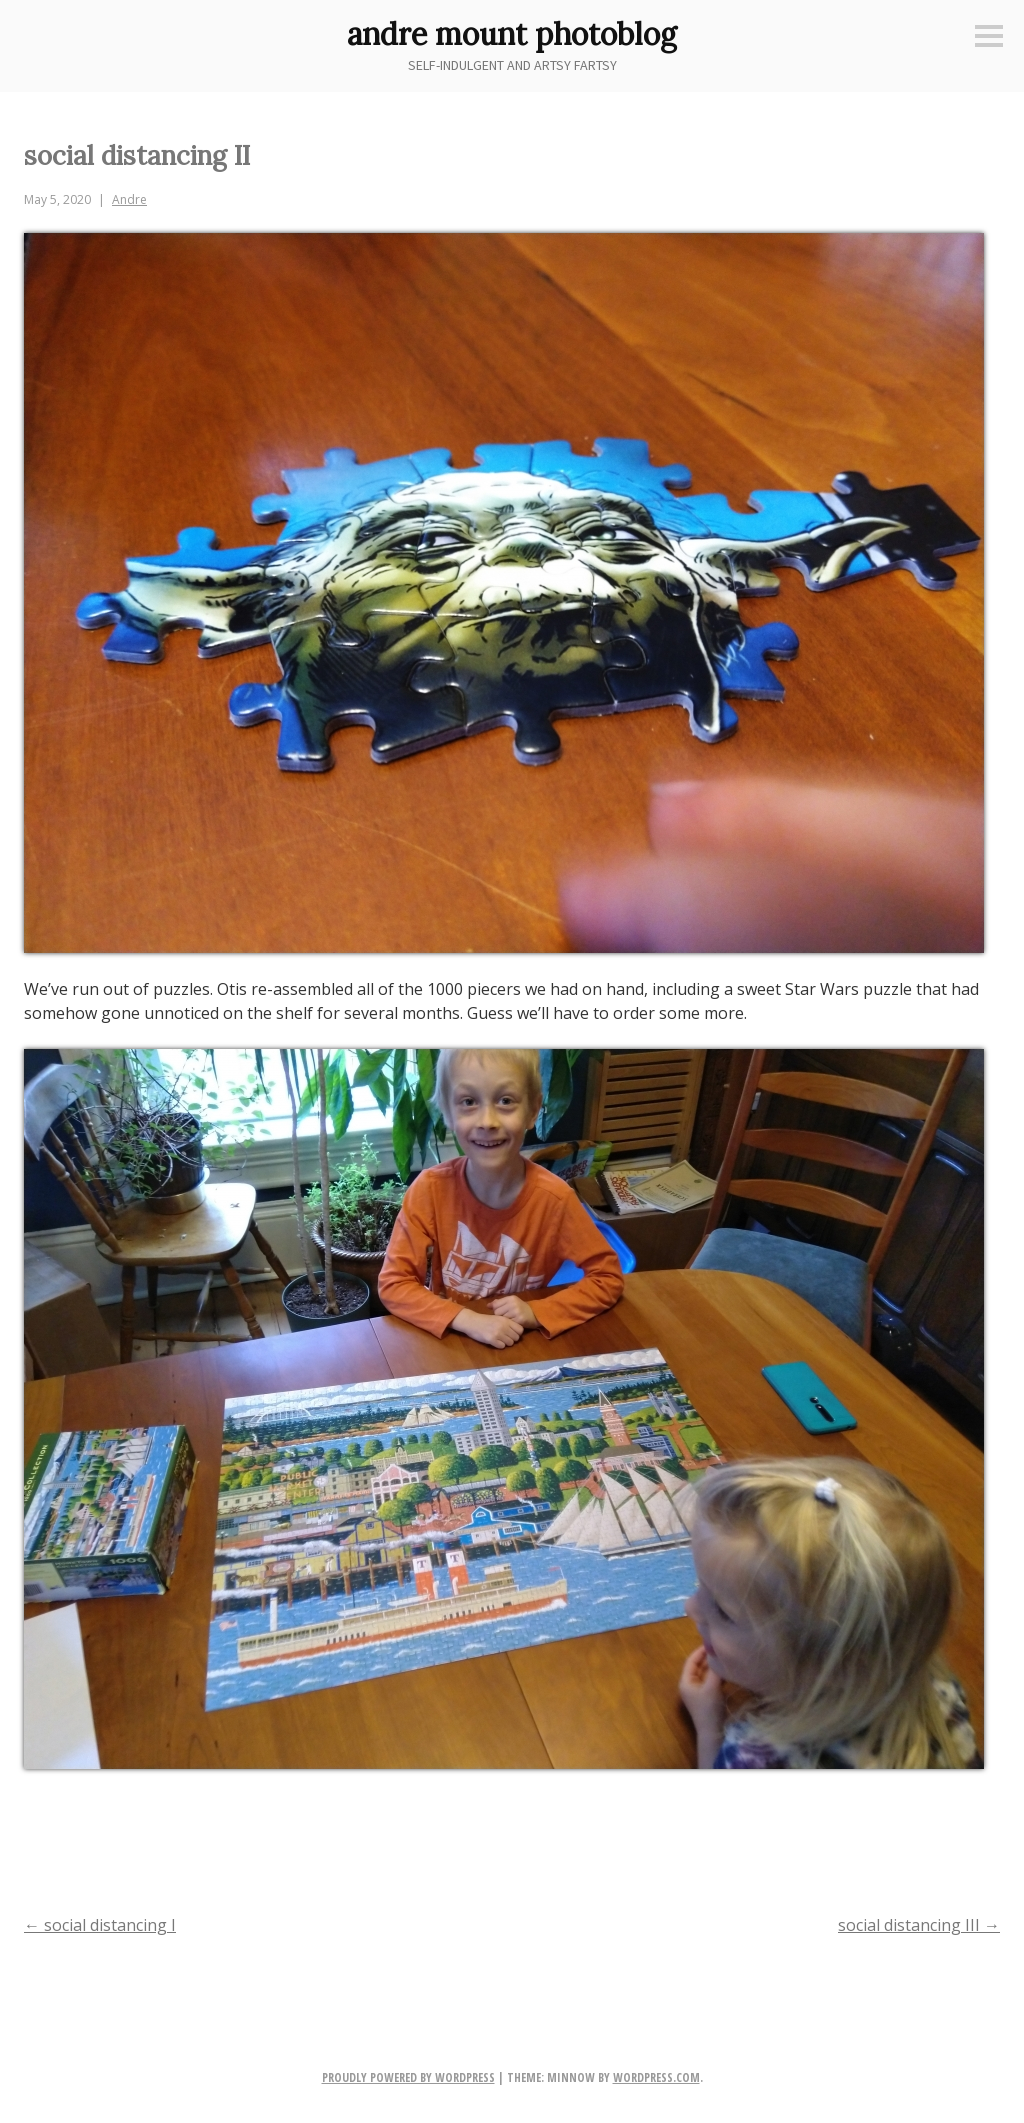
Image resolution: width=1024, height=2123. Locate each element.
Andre (129, 199)
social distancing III (919, 1925)
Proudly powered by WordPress (408, 2077)
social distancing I (100, 1925)
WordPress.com (656, 2077)
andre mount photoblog (512, 34)
